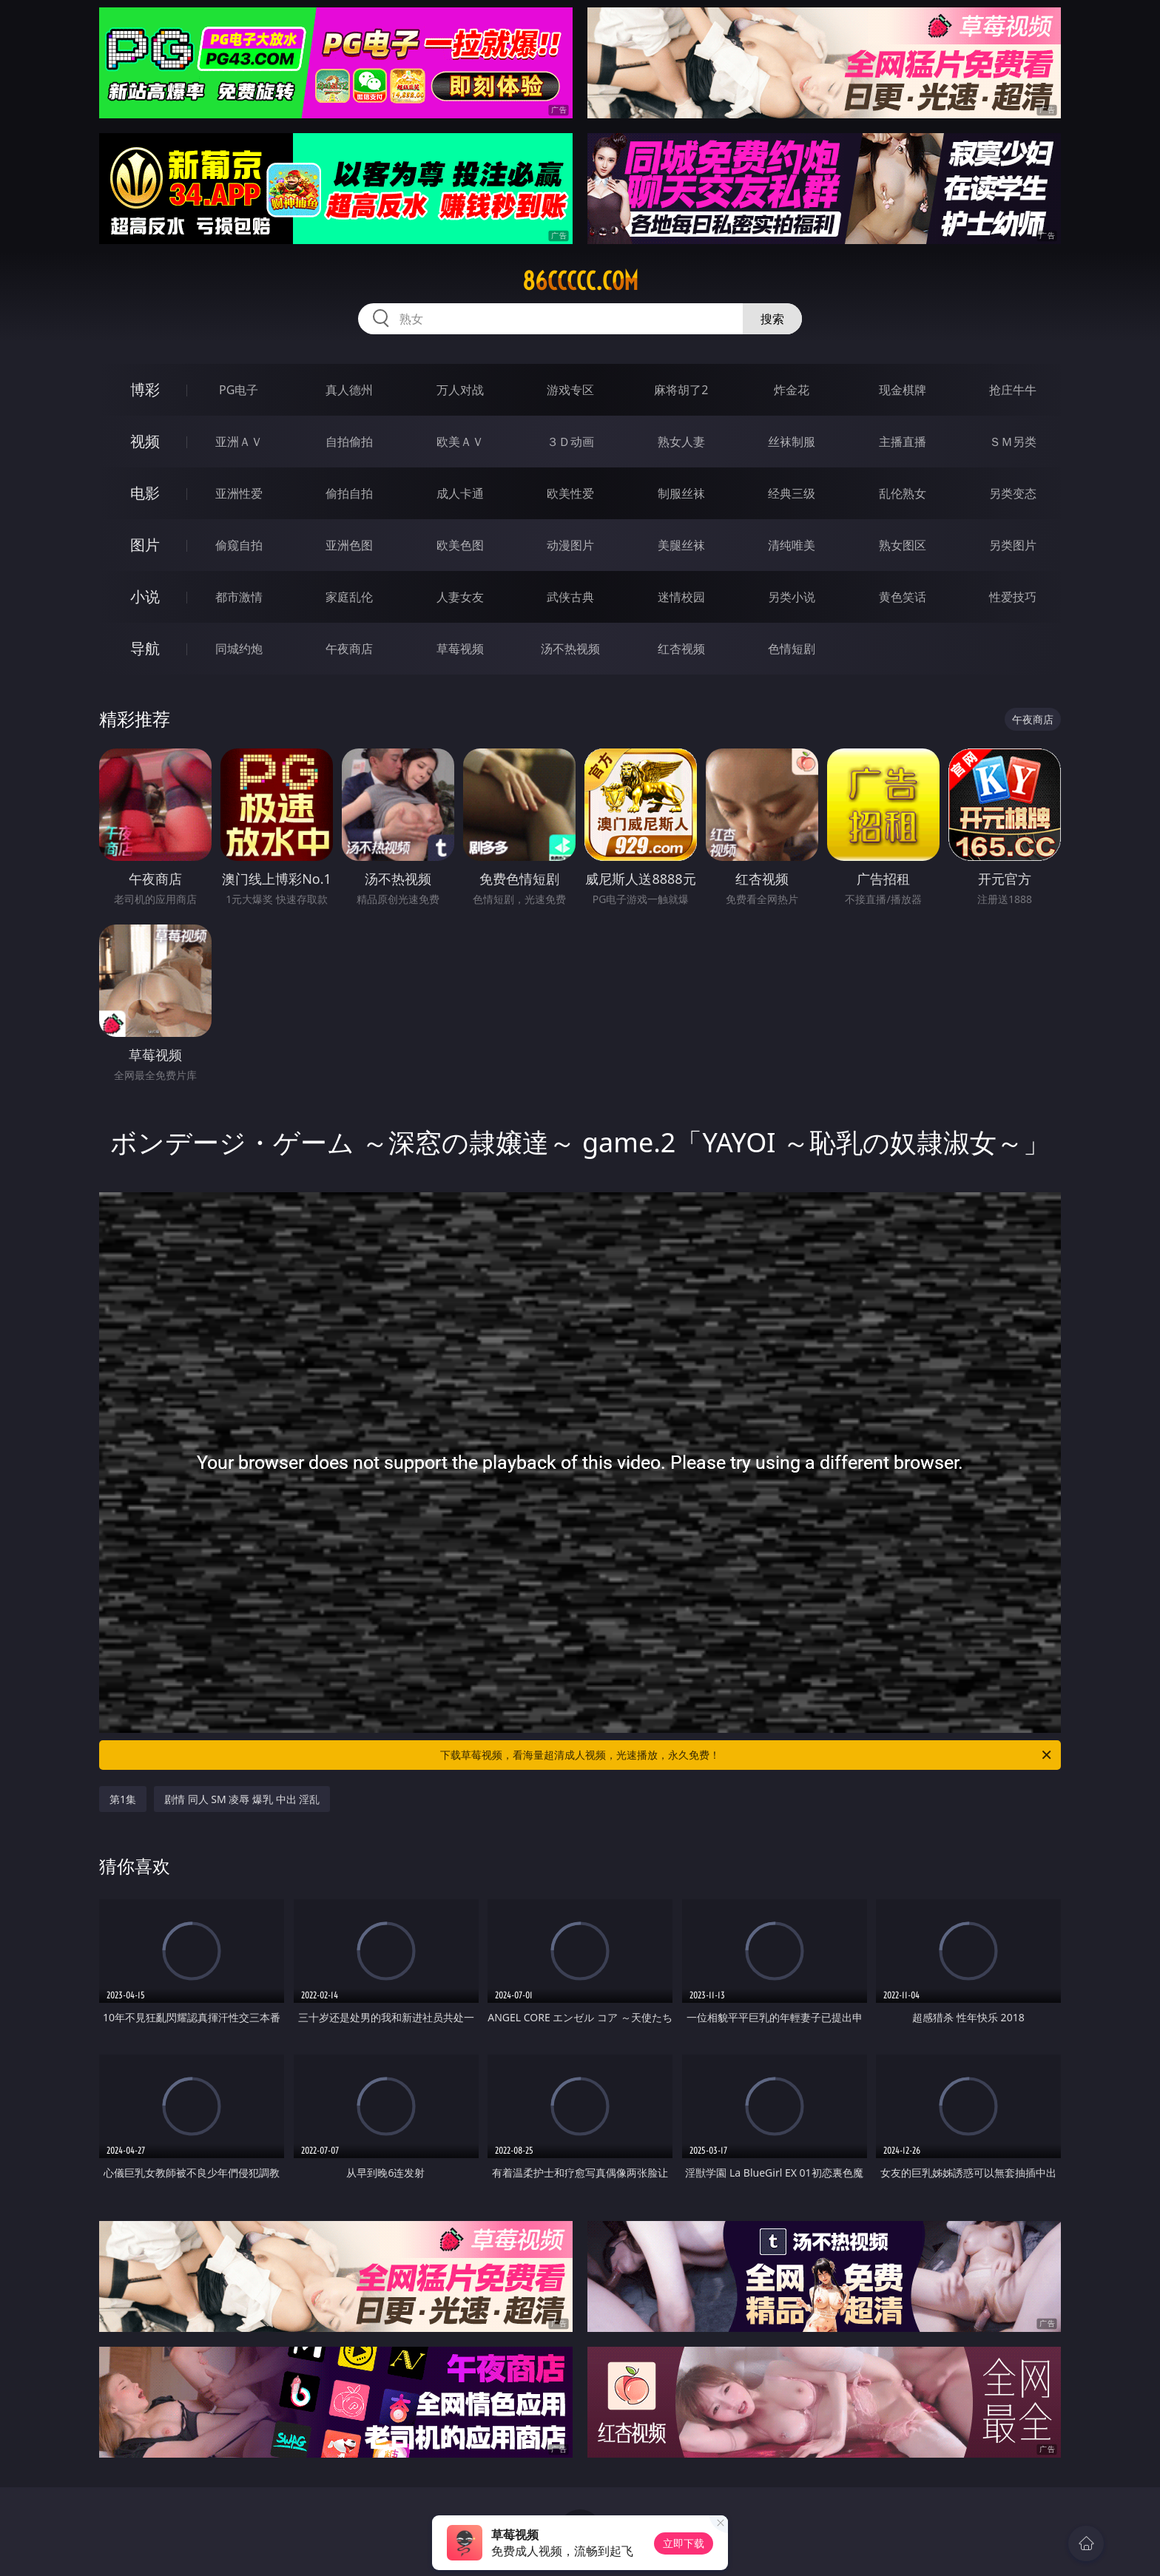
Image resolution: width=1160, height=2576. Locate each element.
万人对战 (460, 390)
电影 (145, 493)
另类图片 (1012, 545)
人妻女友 (460, 597)
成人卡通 (460, 493)
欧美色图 (460, 545)
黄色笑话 (902, 597)
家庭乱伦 (349, 597)
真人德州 (349, 390)
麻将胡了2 (681, 390)
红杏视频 (681, 648)
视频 (145, 441)
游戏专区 (570, 390)
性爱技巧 (1012, 597)
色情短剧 (791, 648)
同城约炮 (239, 648)
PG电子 (238, 390)
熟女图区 (902, 545)
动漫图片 (570, 545)
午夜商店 (349, 648)
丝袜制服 (791, 441)
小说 (145, 596)
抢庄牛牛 (1012, 390)
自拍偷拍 (349, 441)
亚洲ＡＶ (239, 441)
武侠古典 (570, 597)
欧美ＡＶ (460, 441)
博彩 (145, 389)
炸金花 (791, 390)
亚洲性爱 (239, 493)
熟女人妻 (681, 441)
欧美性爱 (570, 493)
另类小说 (791, 597)
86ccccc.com (580, 281)
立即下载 (683, 2543)
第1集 (122, 1799)
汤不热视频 (570, 648)
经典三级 (791, 493)
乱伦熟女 (902, 493)
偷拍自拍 (349, 493)
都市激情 (239, 597)
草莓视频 (460, 648)
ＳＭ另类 (1012, 441)
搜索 (772, 319)
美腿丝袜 (681, 545)
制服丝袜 (681, 493)
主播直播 (902, 441)
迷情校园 (681, 597)
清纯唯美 (791, 545)
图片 (145, 545)
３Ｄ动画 (570, 441)
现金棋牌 (902, 390)
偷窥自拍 (239, 545)
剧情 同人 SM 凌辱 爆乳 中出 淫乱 (242, 1799)
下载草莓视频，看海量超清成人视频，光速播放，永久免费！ (746, 1755)
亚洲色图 (349, 545)
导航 (145, 648)
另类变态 (1012, 493)
